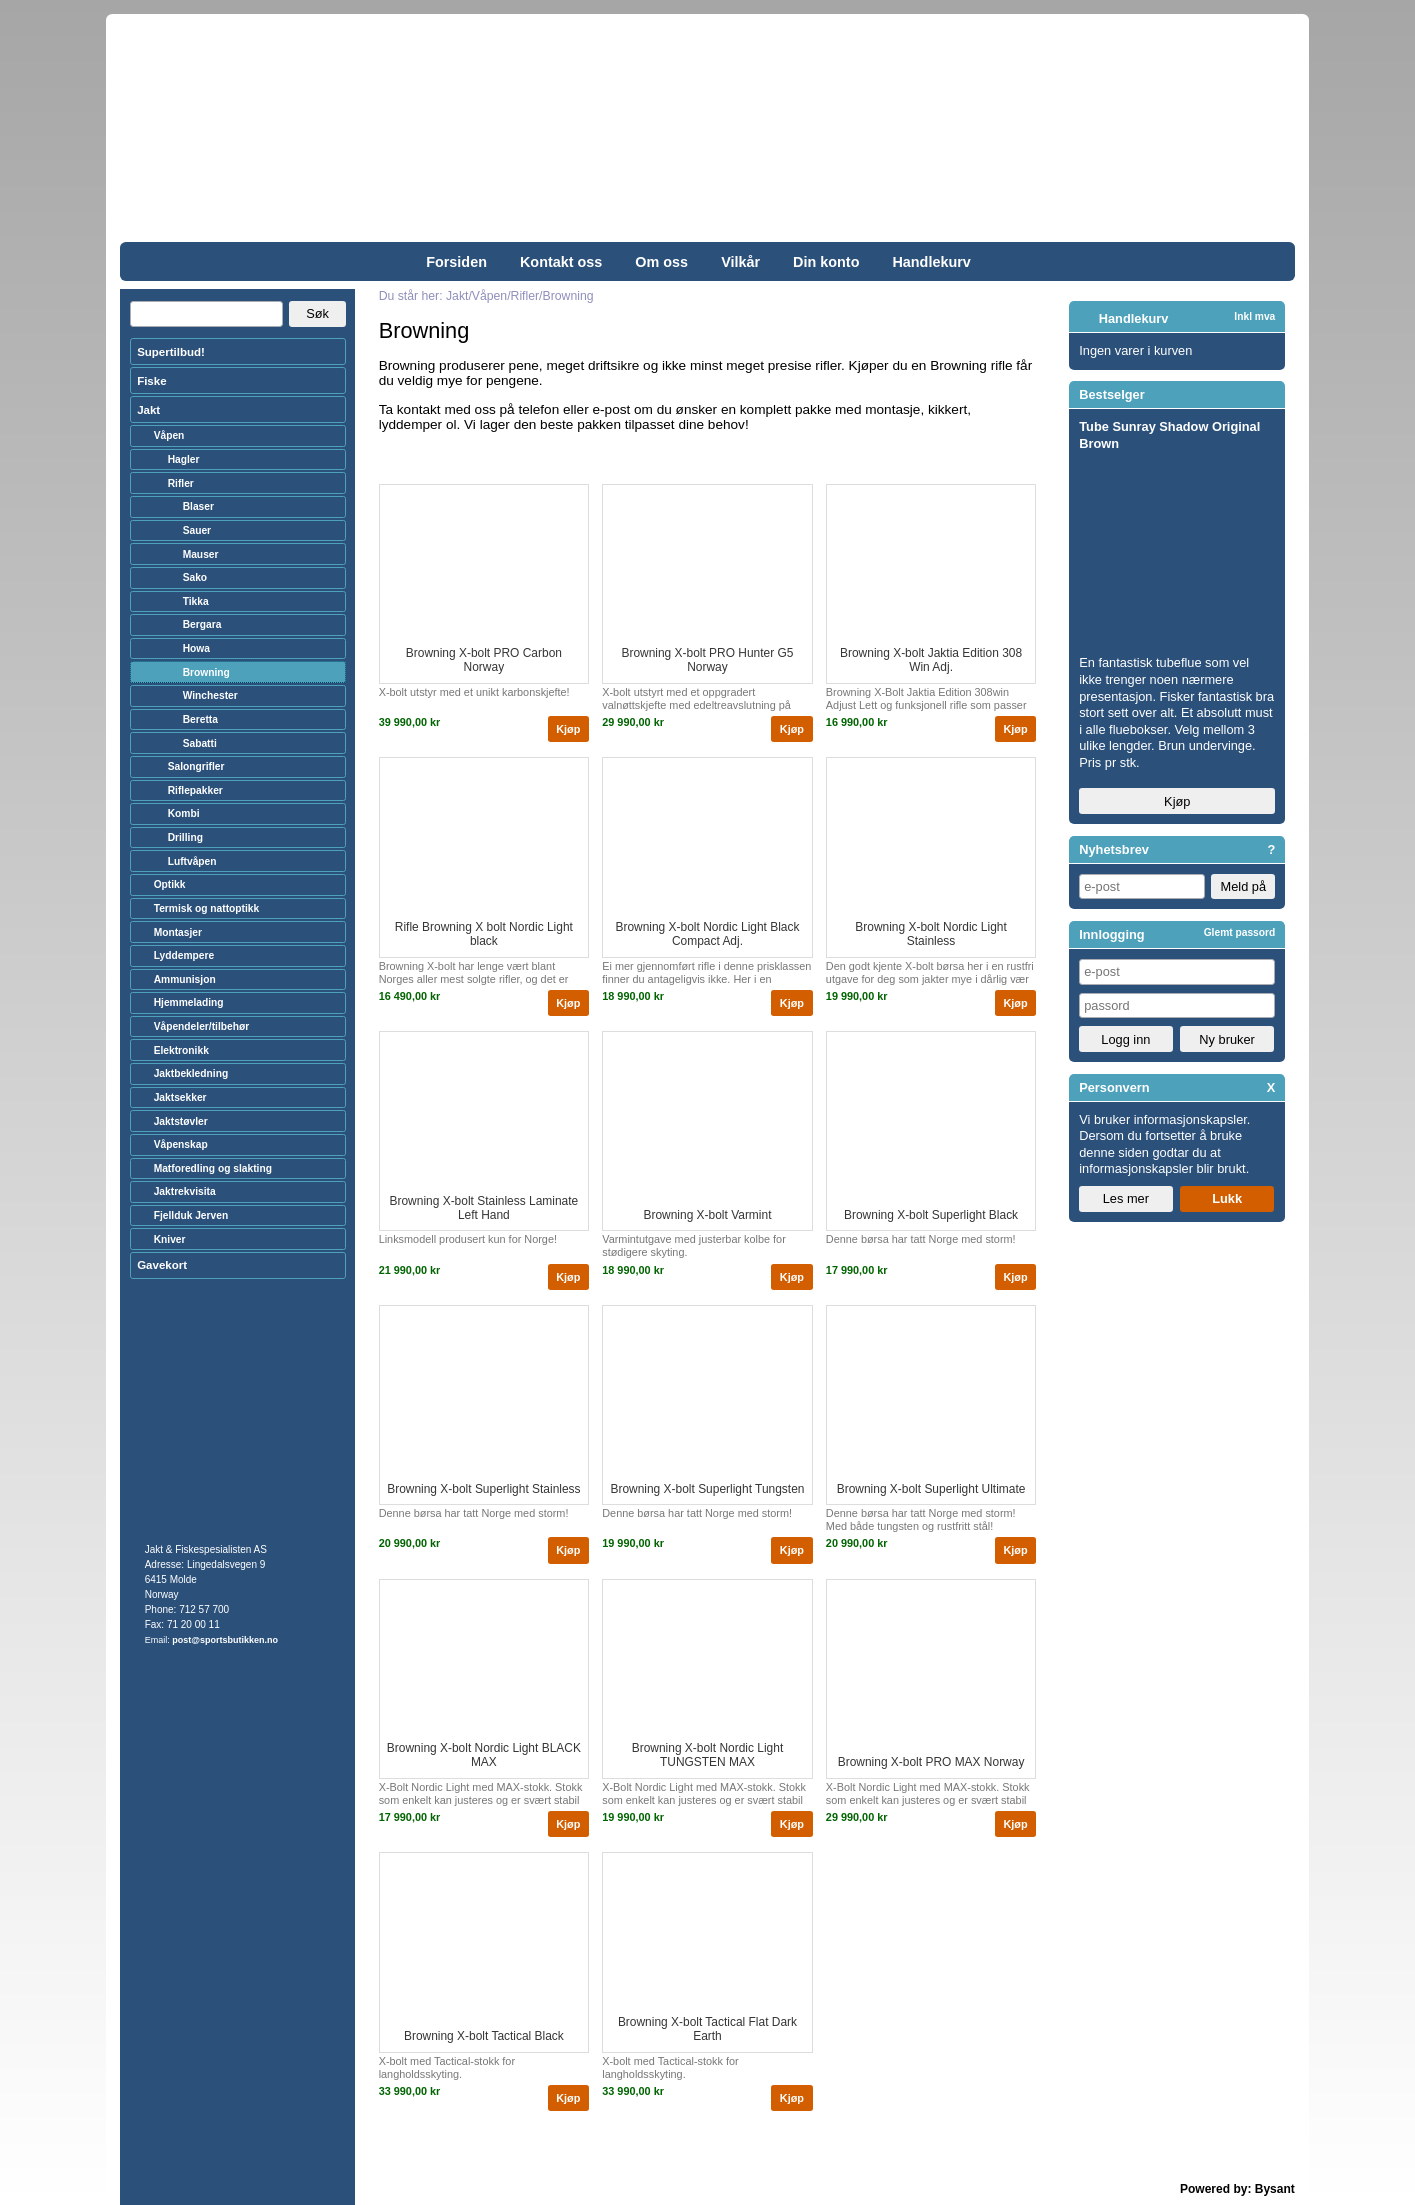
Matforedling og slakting (213, 1168)
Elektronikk (181, 1050)
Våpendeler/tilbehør (202, 1026)
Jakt (148, 410)
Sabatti (200, 743)
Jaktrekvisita (185, 1191)
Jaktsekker (180, 1097)
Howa (196, 648)
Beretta (200, 719)
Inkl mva (1254, 316)
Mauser (201, 554)
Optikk (170, 884)
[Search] (206, 314)
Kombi (184, 813)
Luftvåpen (192, 861)
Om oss (661, 262)
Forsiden (456, 262)
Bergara (202, 624)
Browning (206, 672)
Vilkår (740, 262)
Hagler (184, 459)
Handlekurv (931, 262)
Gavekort (162, 1265)
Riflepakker (195, 790)
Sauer (197, 530)
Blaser (198, 506)
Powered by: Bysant (1237, 2189)
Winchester (210, 695)
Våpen (169, 435)
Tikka (196, 601)
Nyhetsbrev (1114, 849)
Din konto (826, 262)
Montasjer (178, 932)
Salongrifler (196, 766)
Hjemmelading (189, 1002)
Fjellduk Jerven (191, 1215)
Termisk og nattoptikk (207, 908)
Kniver (170, 1239)
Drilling (185, 837)
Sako (195, 577)
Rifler (181, 483)
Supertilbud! (171, 352)
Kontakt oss (561, 262)
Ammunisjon (185, 979)
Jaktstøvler (181, 1121)
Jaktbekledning (191, 1073)
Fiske (151, 381)
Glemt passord (1240, 932)
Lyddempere (184, 955)
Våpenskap (181, 1144)
